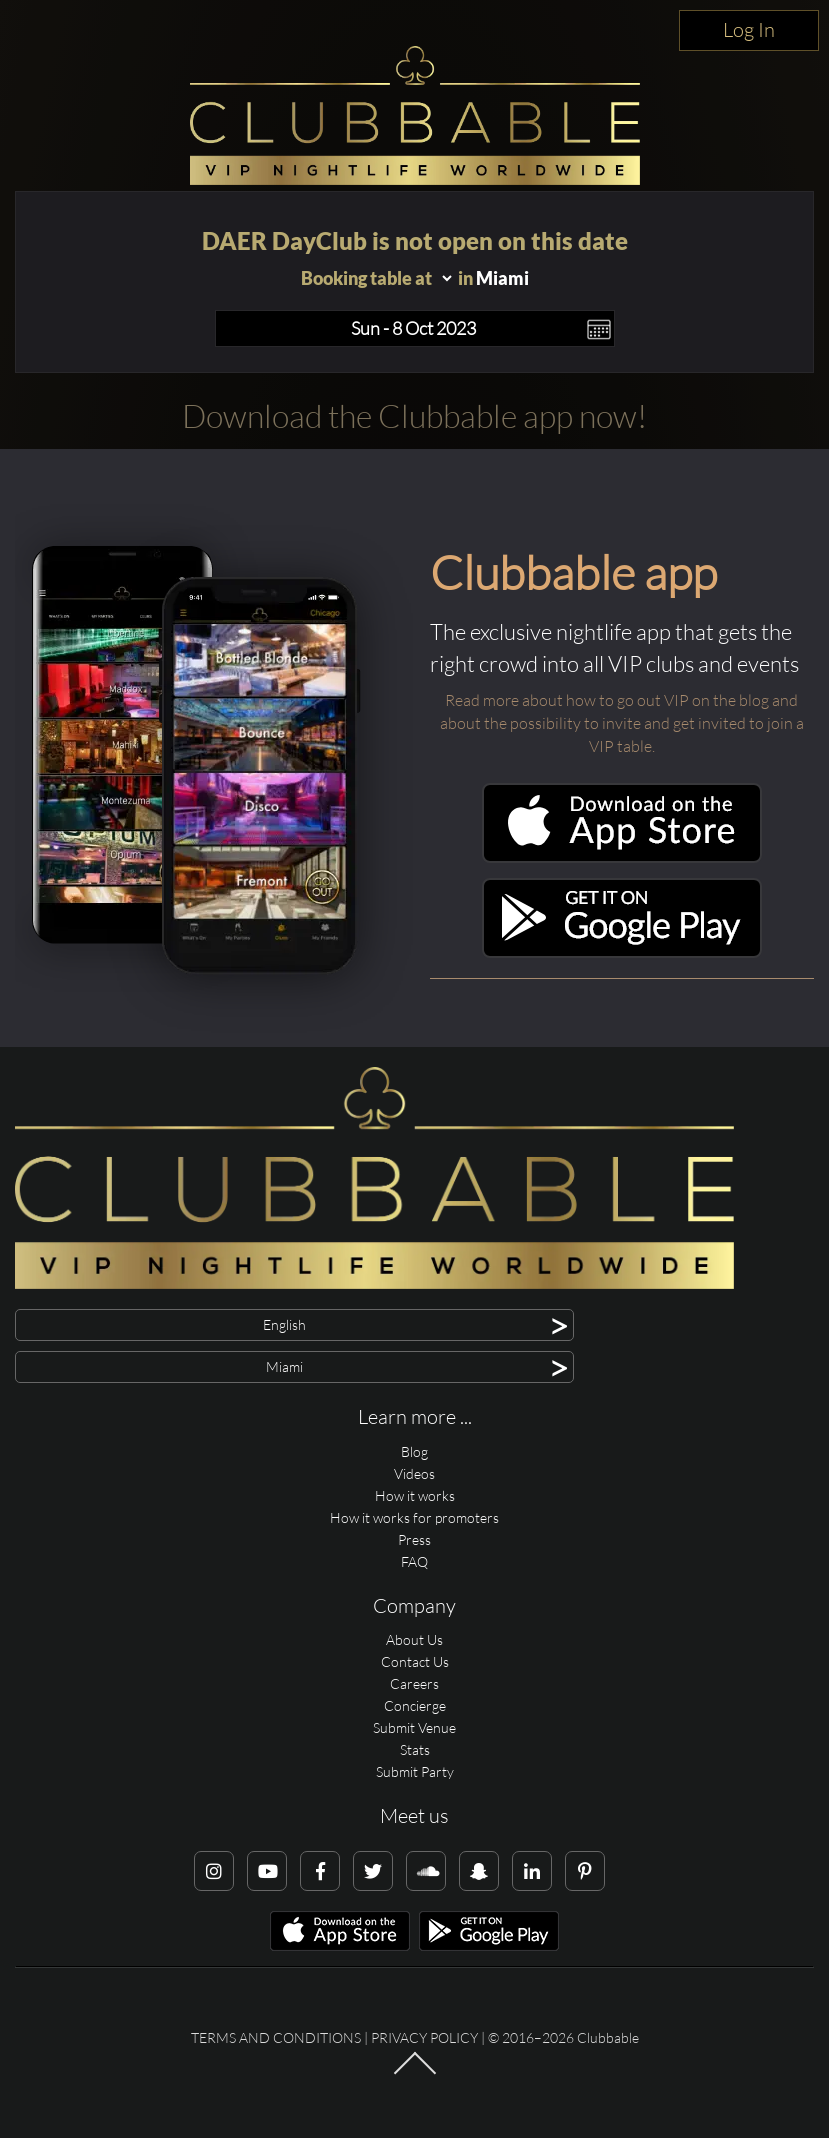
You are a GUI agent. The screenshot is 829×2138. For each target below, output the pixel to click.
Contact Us (415, 1661)
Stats (415, 1749)
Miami (502, 278)
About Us (414, 1639)
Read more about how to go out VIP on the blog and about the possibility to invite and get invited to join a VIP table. (622, 723)
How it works (415, 1495)
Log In (749, 29)
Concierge (415, 1705)
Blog (414, 1451)
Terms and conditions (276, 2037)
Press (414, 1539)
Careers (414, 1683)
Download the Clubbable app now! (414, 415)
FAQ (414, 1561)
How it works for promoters (414, 1517)
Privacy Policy (424, 2037)
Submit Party (415, 1771)
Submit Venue (414, 1727)
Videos (414, 1473)
